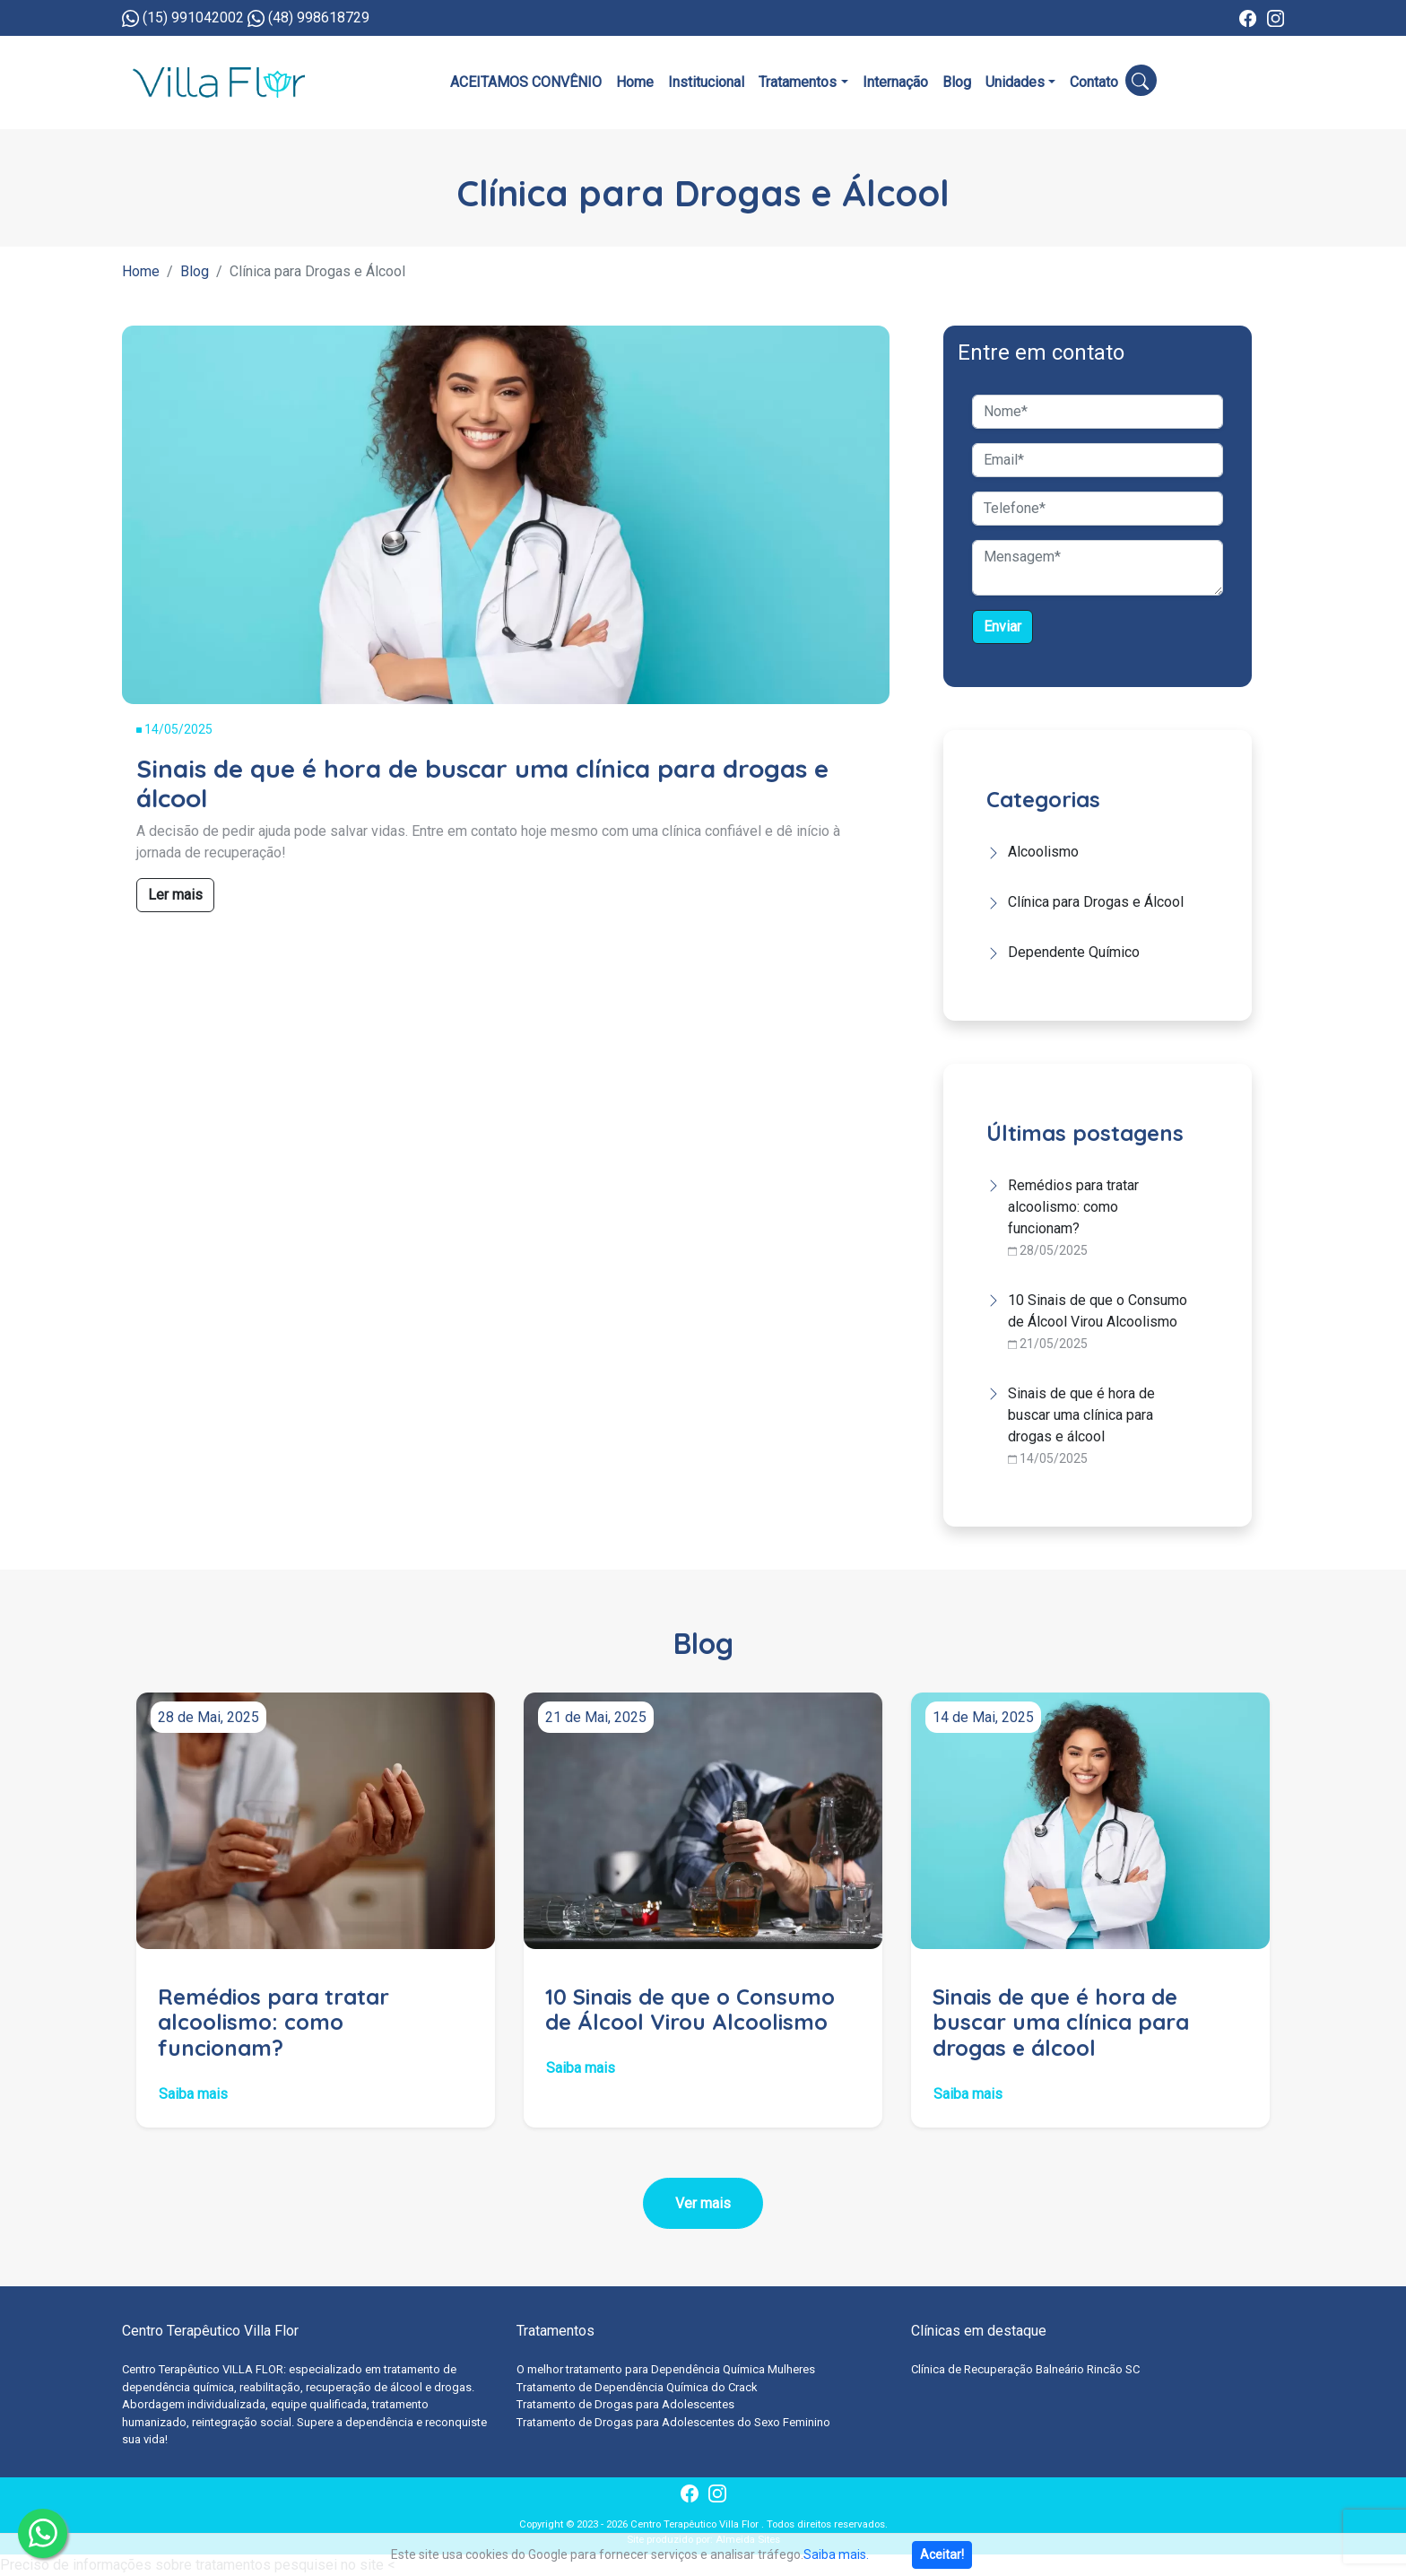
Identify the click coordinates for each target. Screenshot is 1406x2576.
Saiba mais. (836, 2554)
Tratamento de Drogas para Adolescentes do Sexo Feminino (673, 2422)
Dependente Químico (1074, 952)
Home (635, 82)
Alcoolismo (1043, 851)
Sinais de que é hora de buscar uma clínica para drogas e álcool (1081, 1415)
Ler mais (175, 894)
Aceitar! (942, 2554)
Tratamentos (798, 82)
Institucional (706, 82)
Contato (1094, 82)
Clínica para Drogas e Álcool (1096, 901)
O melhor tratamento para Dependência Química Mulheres (665, 2369)
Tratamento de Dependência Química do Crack (637, 2387)
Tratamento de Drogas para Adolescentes (625, 2404)
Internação (895, 82)
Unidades (1015, 82)
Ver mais (703, 2203)
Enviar (1002, 626)
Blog (956, 82)
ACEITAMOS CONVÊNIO (526, 82)
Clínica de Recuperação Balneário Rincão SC (1025, 2369)
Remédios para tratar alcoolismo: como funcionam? (1073, 1207)
